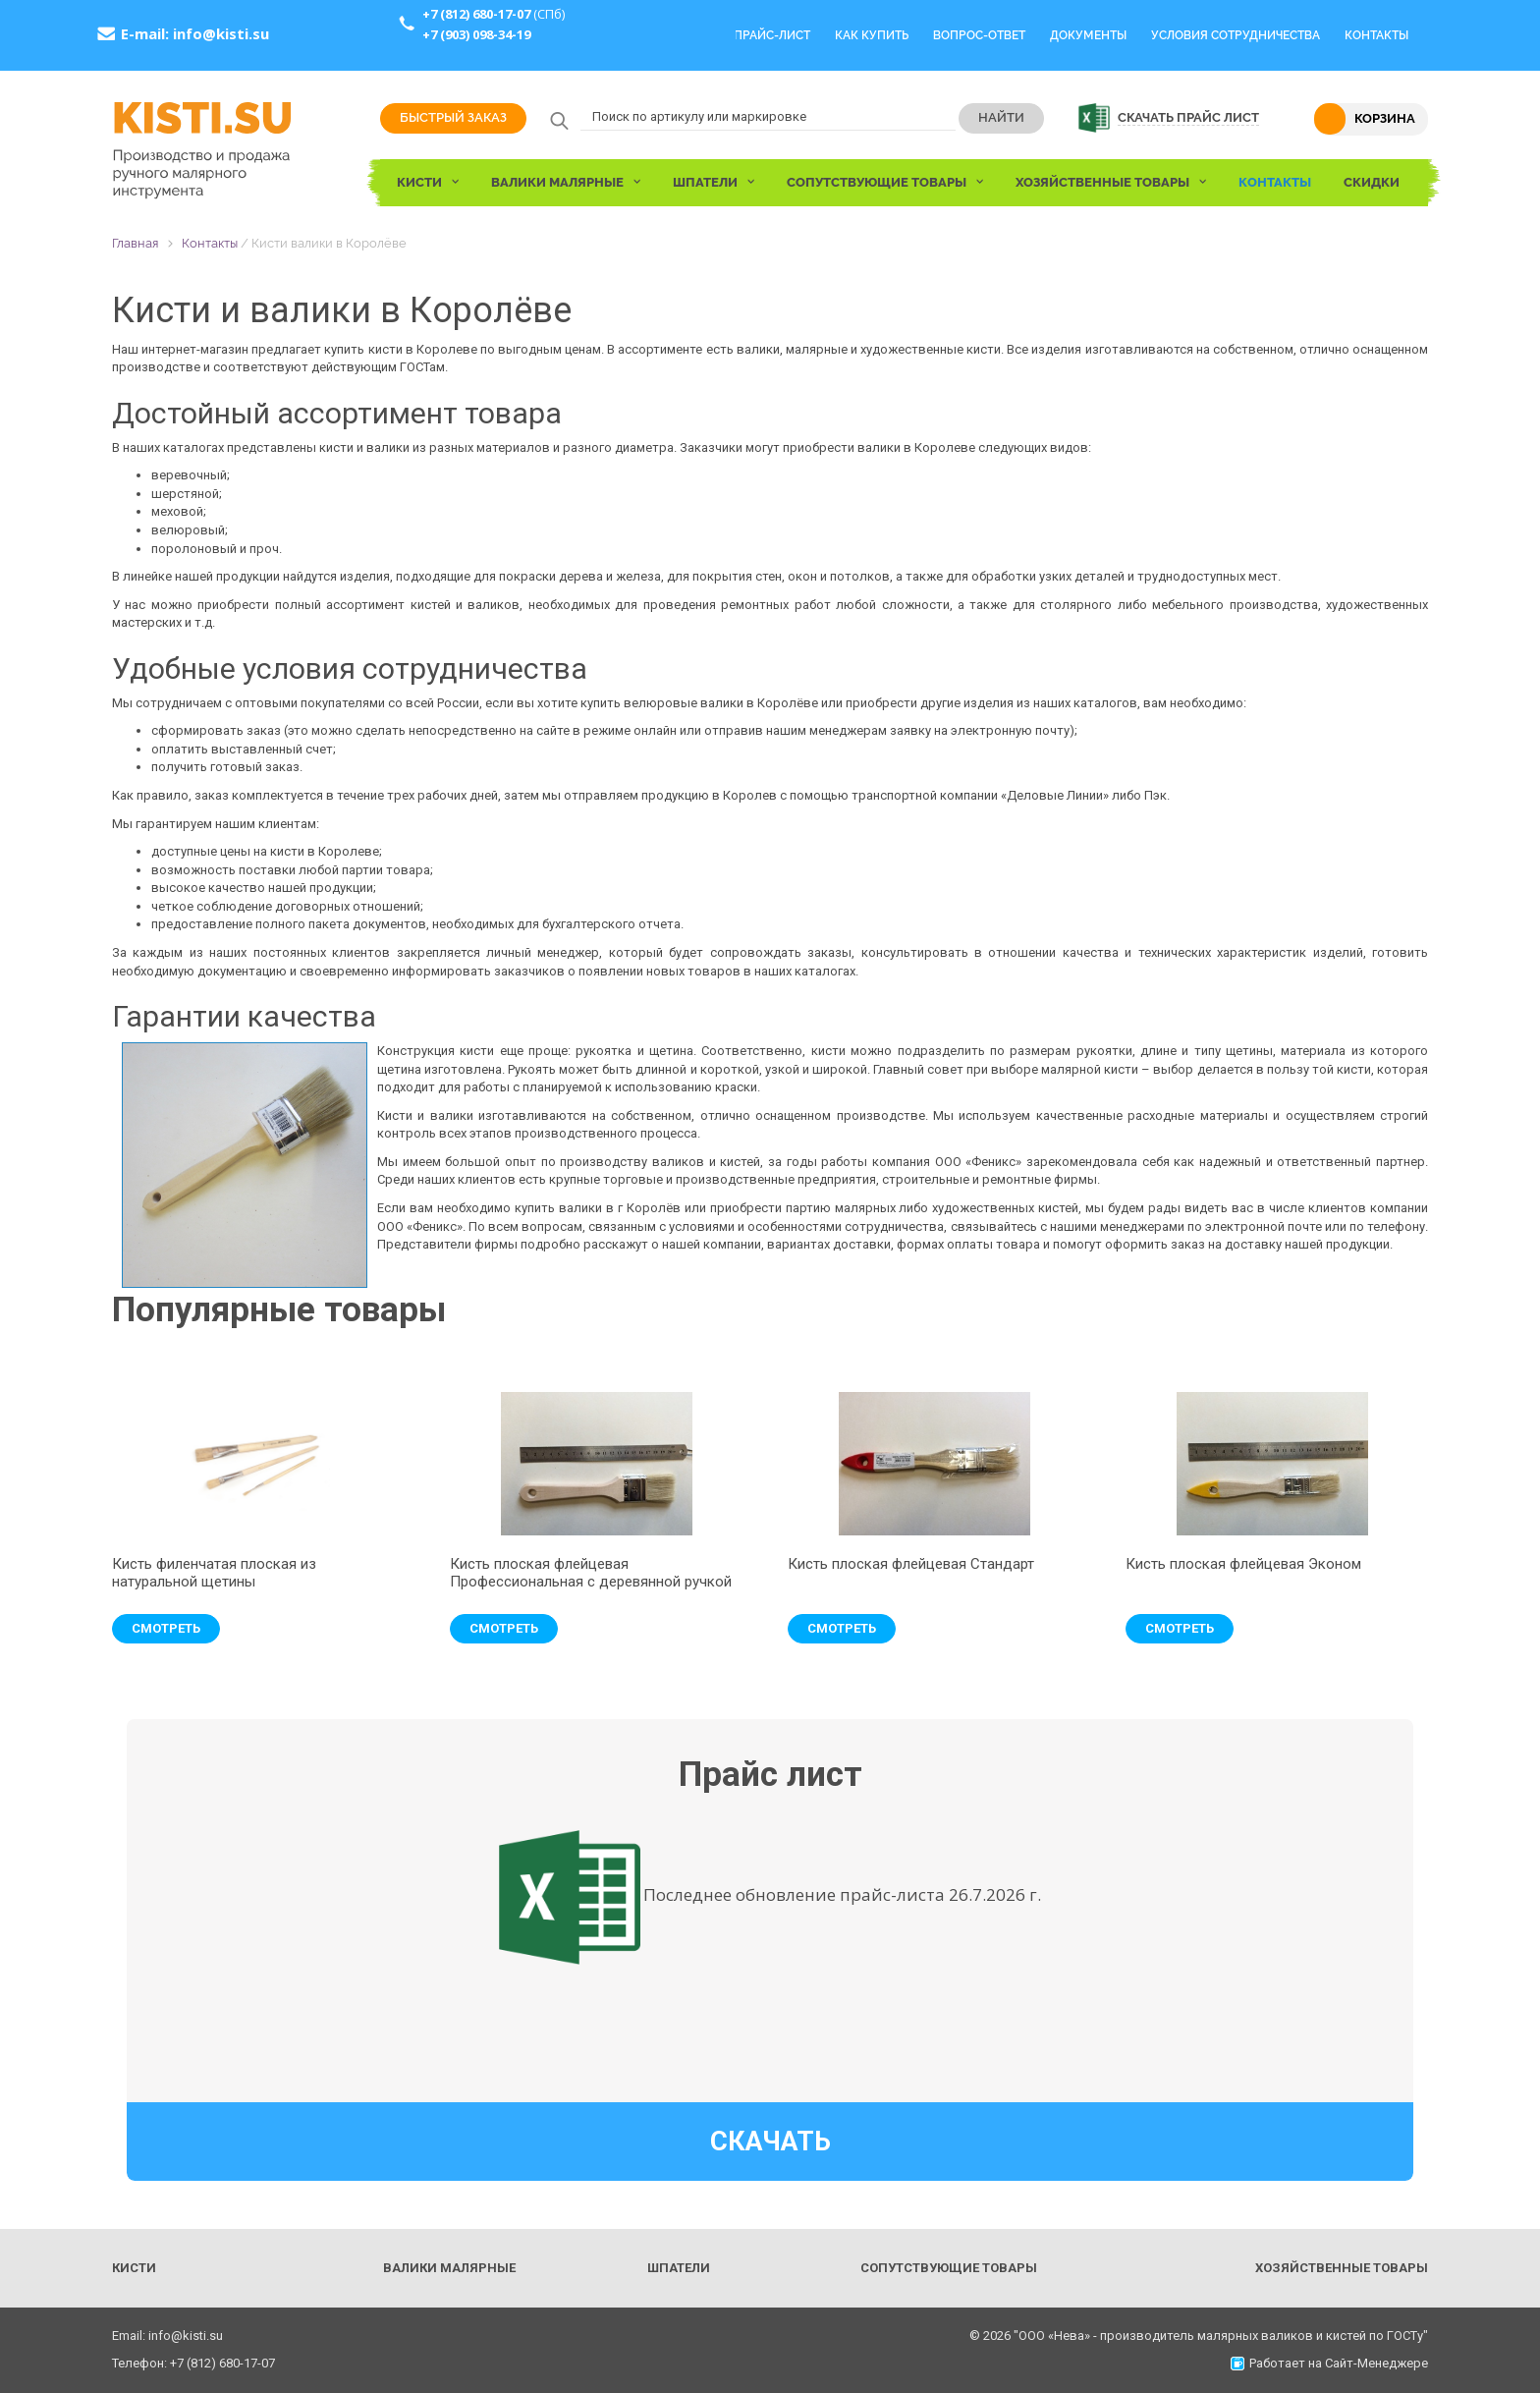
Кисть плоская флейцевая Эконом (1243, 1564)
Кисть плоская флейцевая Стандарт (911, 1564)
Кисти (134, 2267)
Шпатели (678, 2267)
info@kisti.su (221, 33)
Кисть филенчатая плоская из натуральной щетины (214, 1572)
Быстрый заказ (453, 117)
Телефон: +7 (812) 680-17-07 (193, 2363)
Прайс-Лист (772, 35)
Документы (1088, 35)
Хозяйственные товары (1341, 2267)
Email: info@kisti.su (167, 2335)
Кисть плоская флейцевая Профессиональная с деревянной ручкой (591, 1572)
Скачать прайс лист (1188, 117)
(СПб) (493, 14)
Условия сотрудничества (1235, 35)
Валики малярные (449, 2267)
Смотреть (166, 1628)
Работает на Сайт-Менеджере (1329, 2363)
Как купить (871, 35)
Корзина (1384, 118)
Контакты (1376, 35)
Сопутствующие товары (948, 2267)
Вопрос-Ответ (979, 35)
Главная (135, 243)
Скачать (770, 2141)
